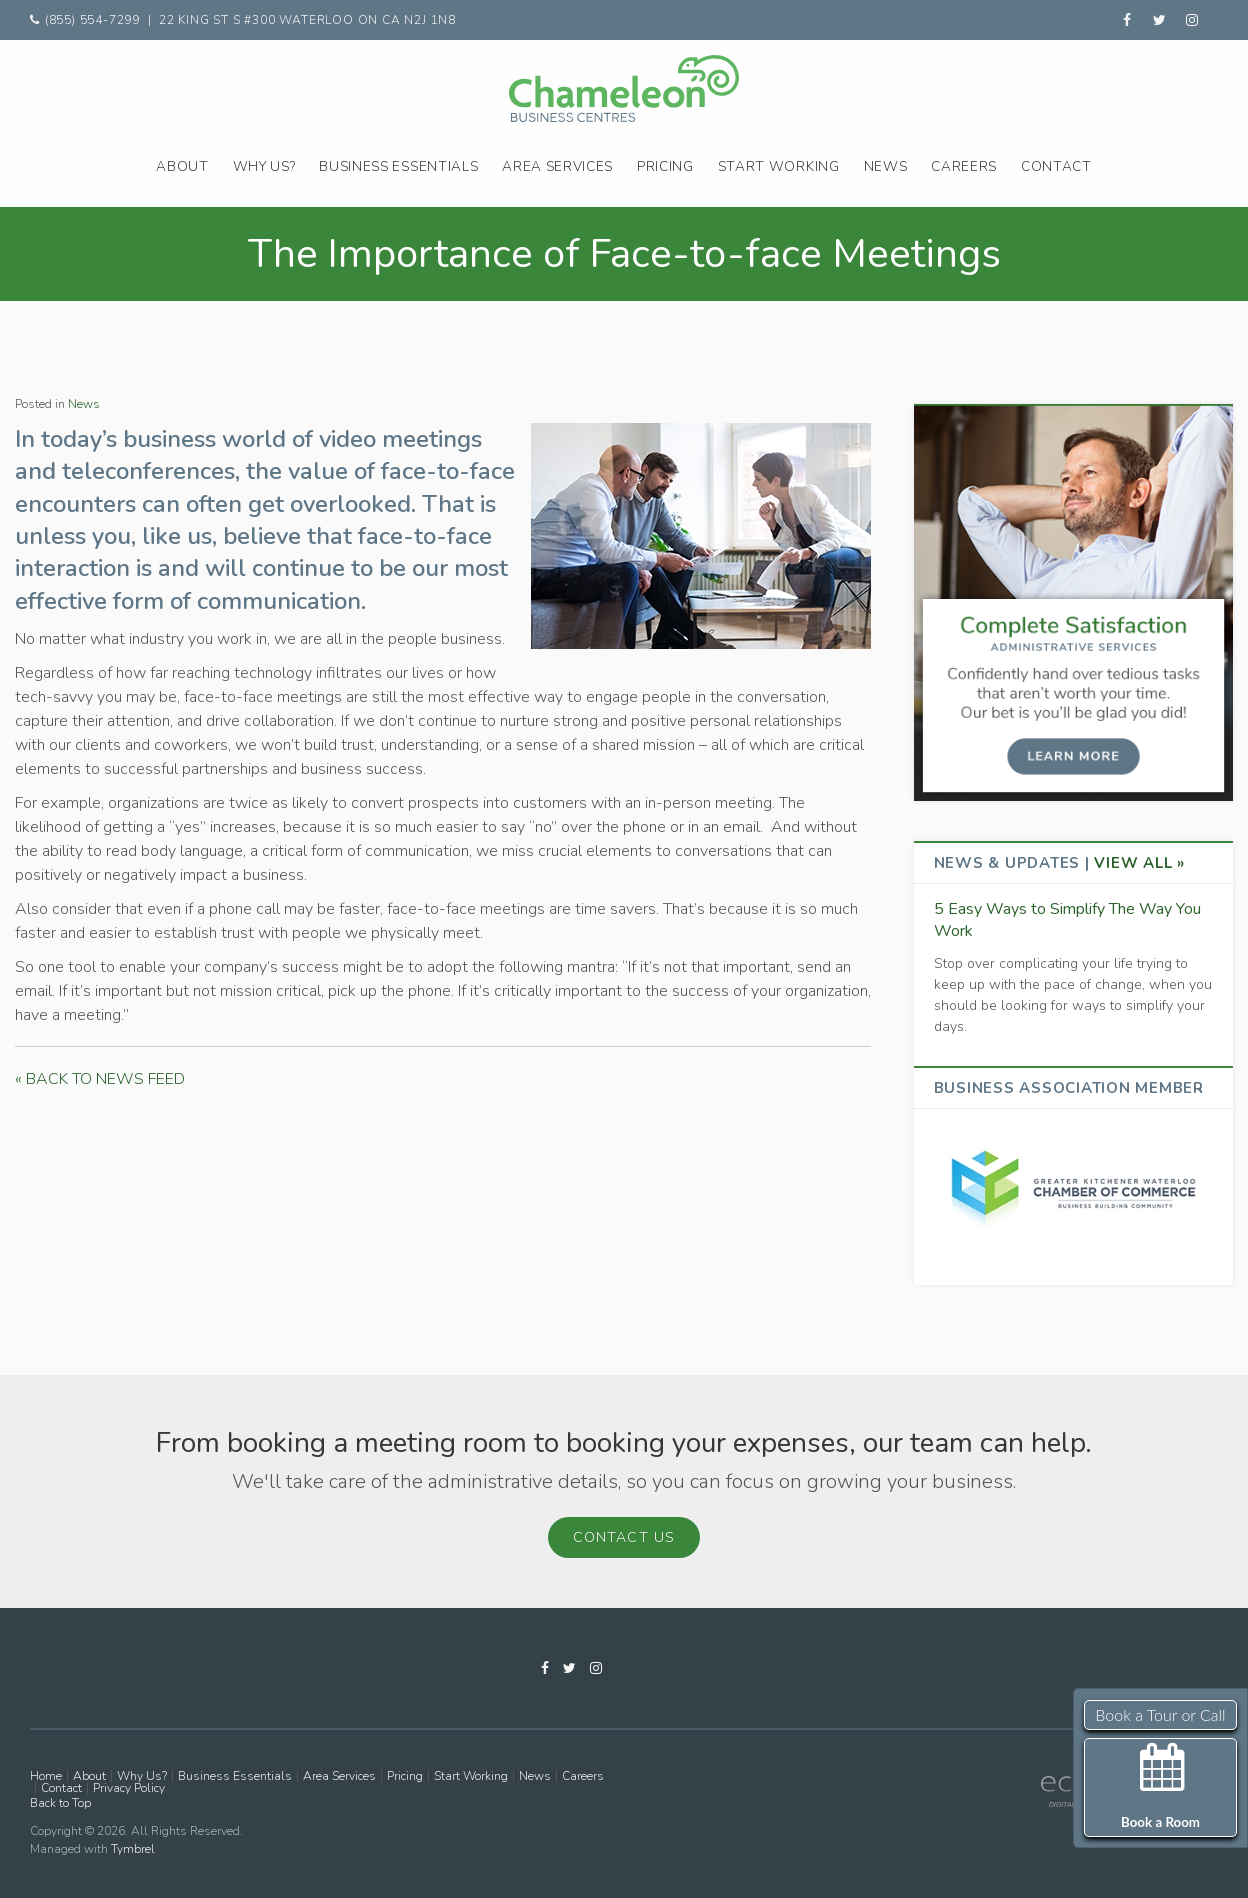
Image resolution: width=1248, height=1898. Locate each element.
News (886, 166)
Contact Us (624, 1537)
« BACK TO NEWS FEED (100, 1079)
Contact (1056, 166)
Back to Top (60, 1803)
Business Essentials (398, 166)
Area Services (557, 166)
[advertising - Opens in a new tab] (1073, 1185)
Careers (964, 166)
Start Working (779, 166)
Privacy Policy (129, 1788)
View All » (1139, 863)
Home (46, 1776)
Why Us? (264, 166)
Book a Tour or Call (1160, 1714)
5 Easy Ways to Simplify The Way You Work (1067, 920)
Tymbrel (133, 1849)
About (182, 166)
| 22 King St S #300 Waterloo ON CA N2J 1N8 (302, 20)
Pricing (665, 166)
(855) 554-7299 (94, 20)
